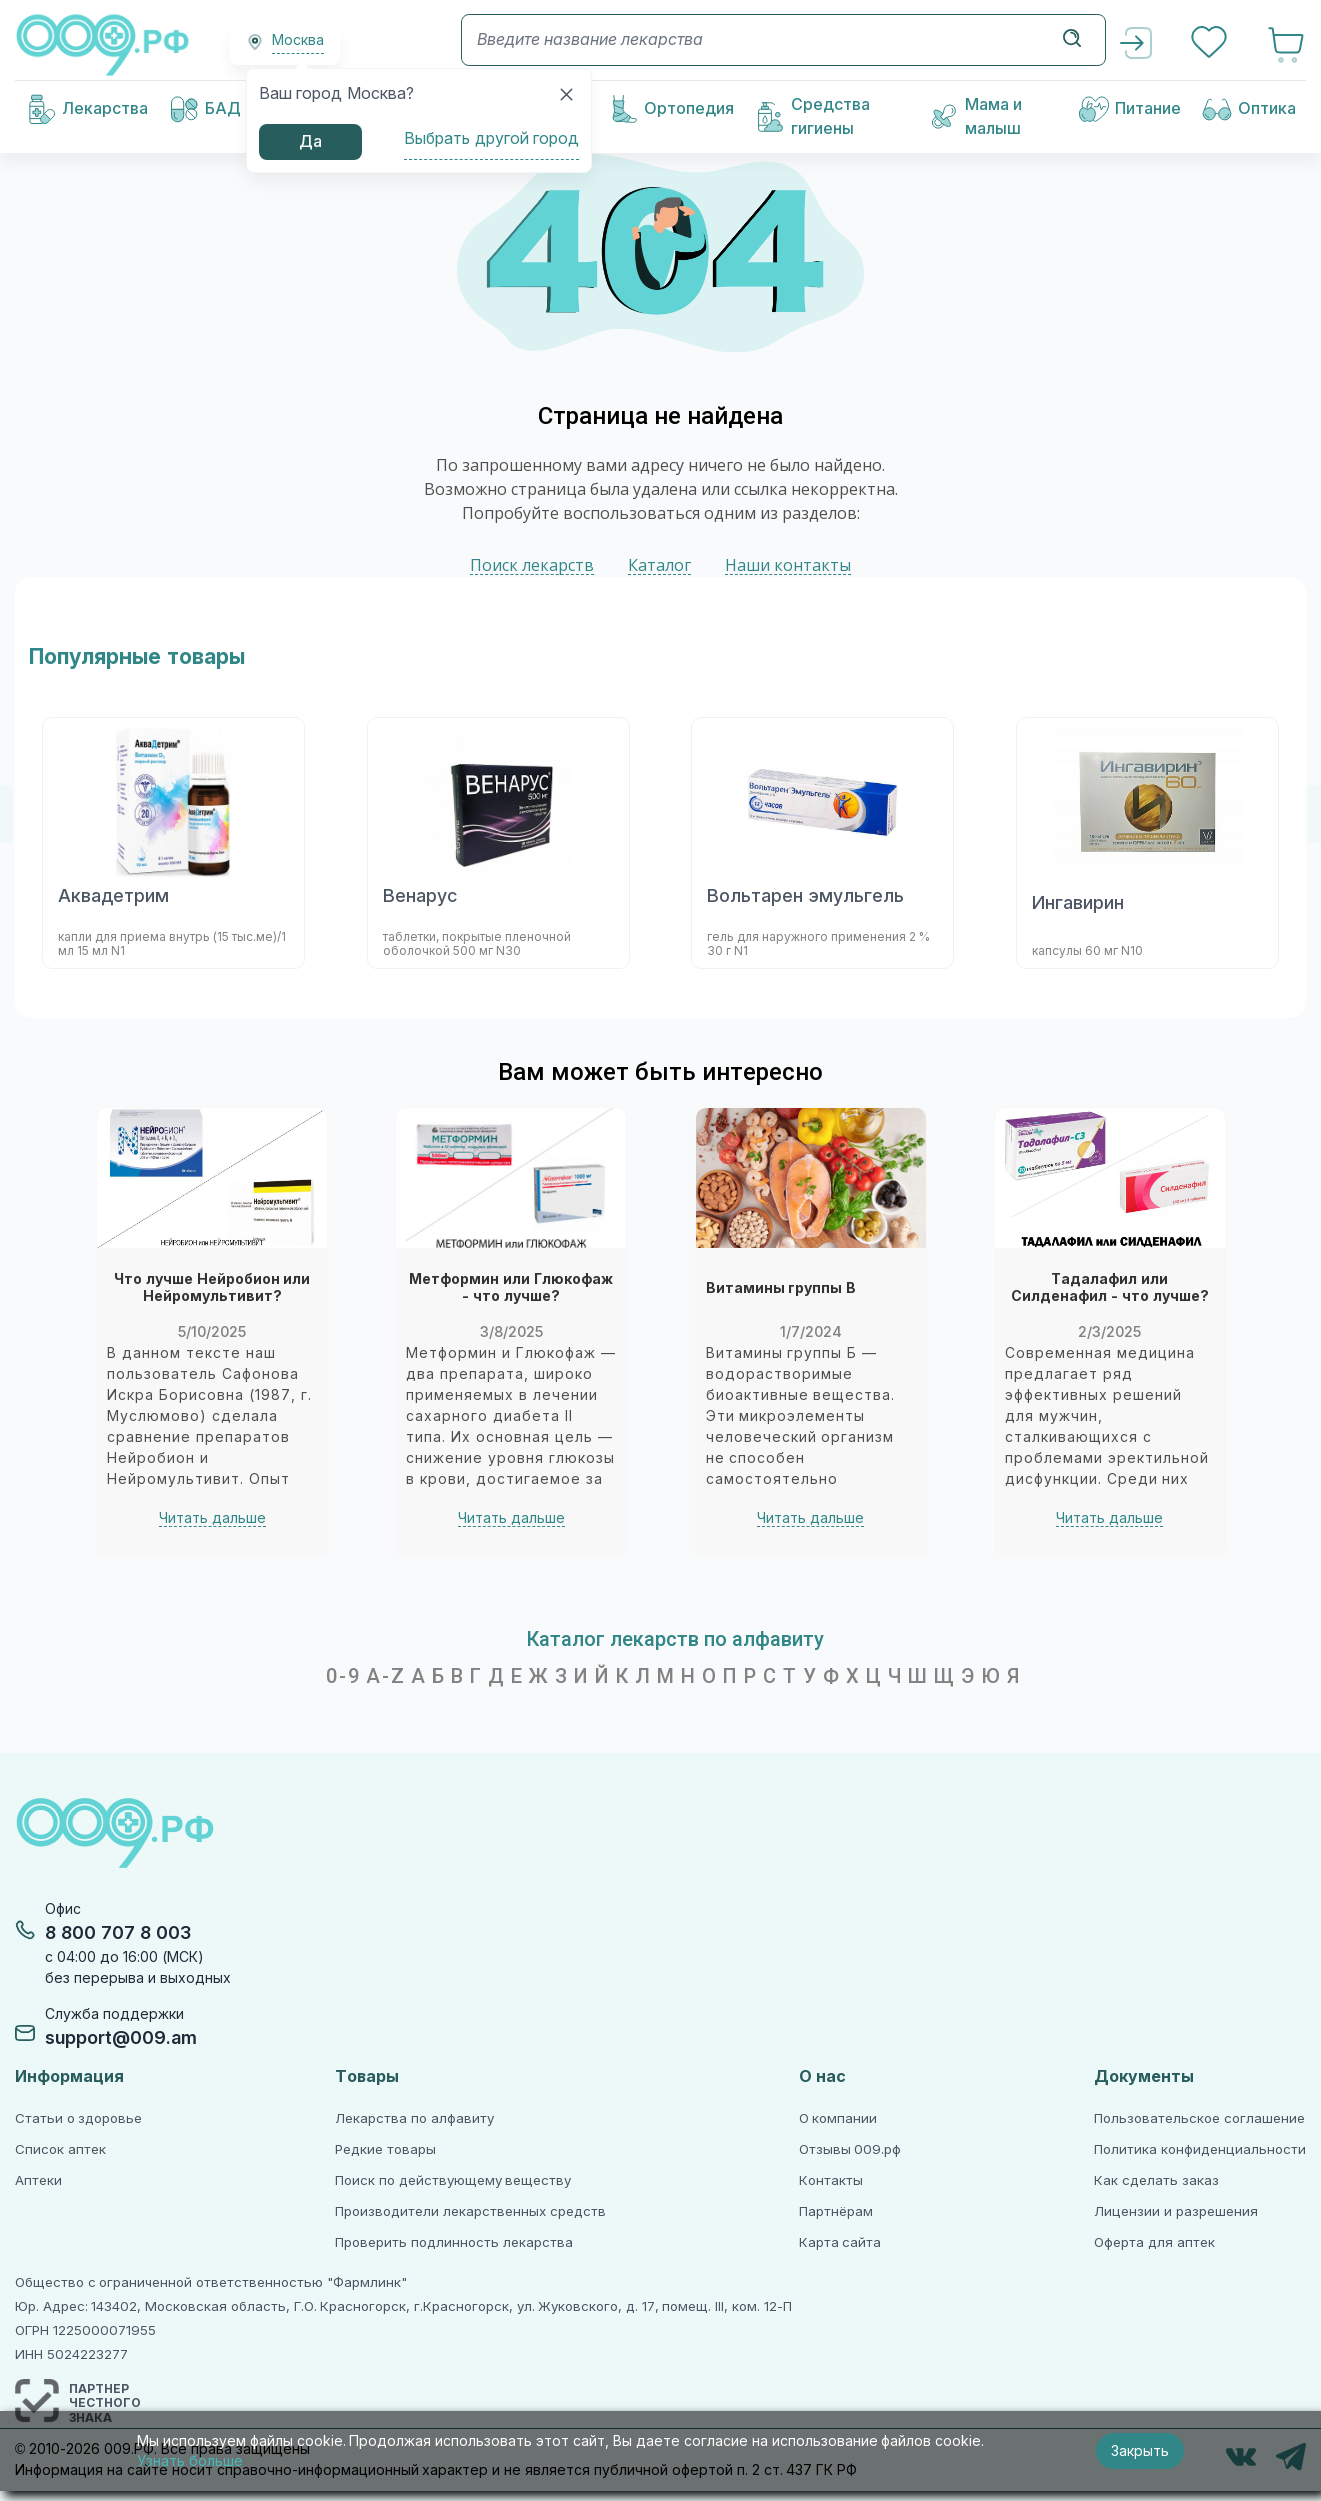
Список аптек (60, 2149)
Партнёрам (836, 2211)
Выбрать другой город (491, 138)
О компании (838, 2118)
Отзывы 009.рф (850, 2149)
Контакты (831, 2180)
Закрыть (1140, 2451)
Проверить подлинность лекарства (453, 2242)
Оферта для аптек (1154, 2242)
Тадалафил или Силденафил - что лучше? (1109, 1288)
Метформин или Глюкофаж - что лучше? (511, 1288)
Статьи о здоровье (78, 2118)
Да (310, 141)
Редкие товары (385, 2149)
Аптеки (38, 2180)
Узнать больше (190, 2461)
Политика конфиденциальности (1200, 2149)
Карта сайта (840, 2242)
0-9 (343, 1676)
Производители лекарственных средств (470, 2211)
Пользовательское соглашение (1199, 2118)
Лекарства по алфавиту (414, 2118)
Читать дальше (211, 1518)
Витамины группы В (780, 1288)
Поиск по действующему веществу (453, 2180)
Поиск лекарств (532, 565)
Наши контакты (788, 565)
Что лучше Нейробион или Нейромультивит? (211, 1288)
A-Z (386, 1676)
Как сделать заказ (1156, 2180)
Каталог (659, 565)
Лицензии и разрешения (1175, 2211)
